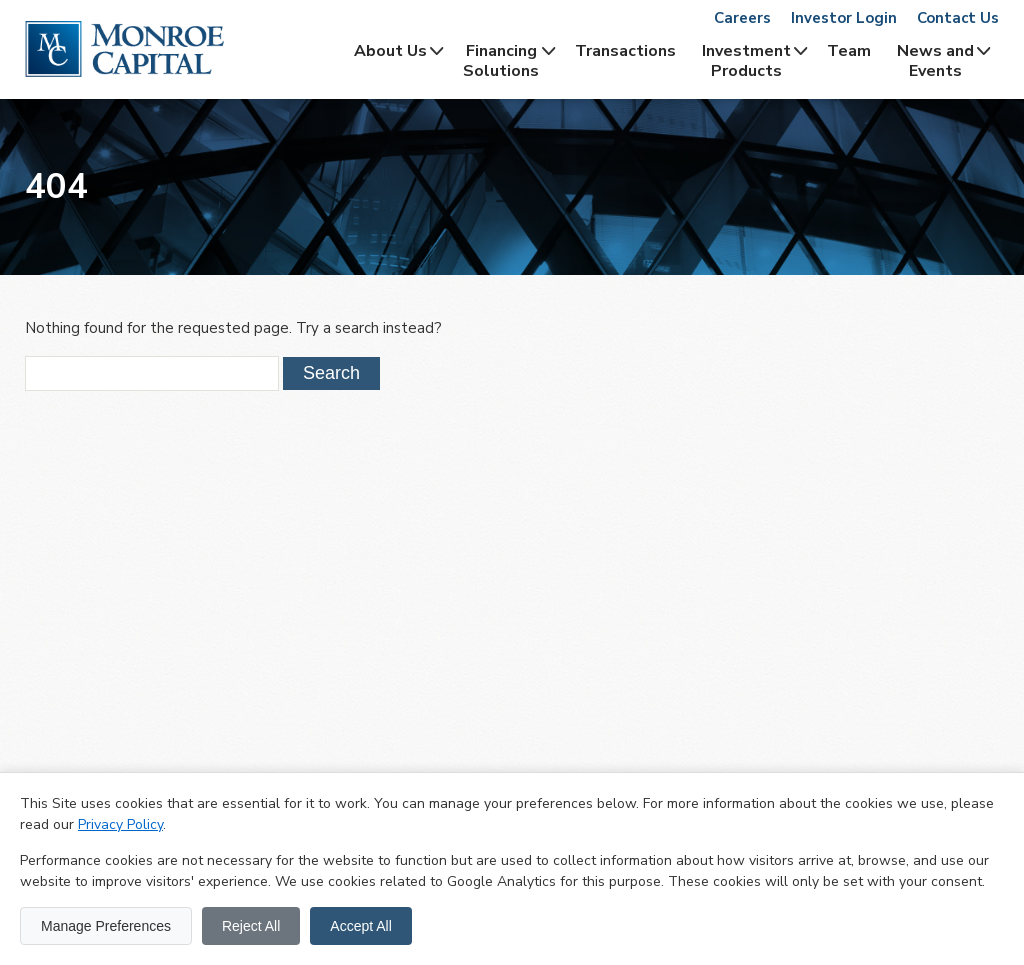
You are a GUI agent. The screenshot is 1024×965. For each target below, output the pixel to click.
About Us (390, 51)
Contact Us (958, 18)
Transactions (625, 51)
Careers (742, 18)
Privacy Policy (120, 824)
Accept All (360, 926)
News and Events (935, 61)
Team (849, 51)
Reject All (251, 926)
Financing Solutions (501, 61)
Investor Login (844, 18)
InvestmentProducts (746, 61)
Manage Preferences (106, 926)
